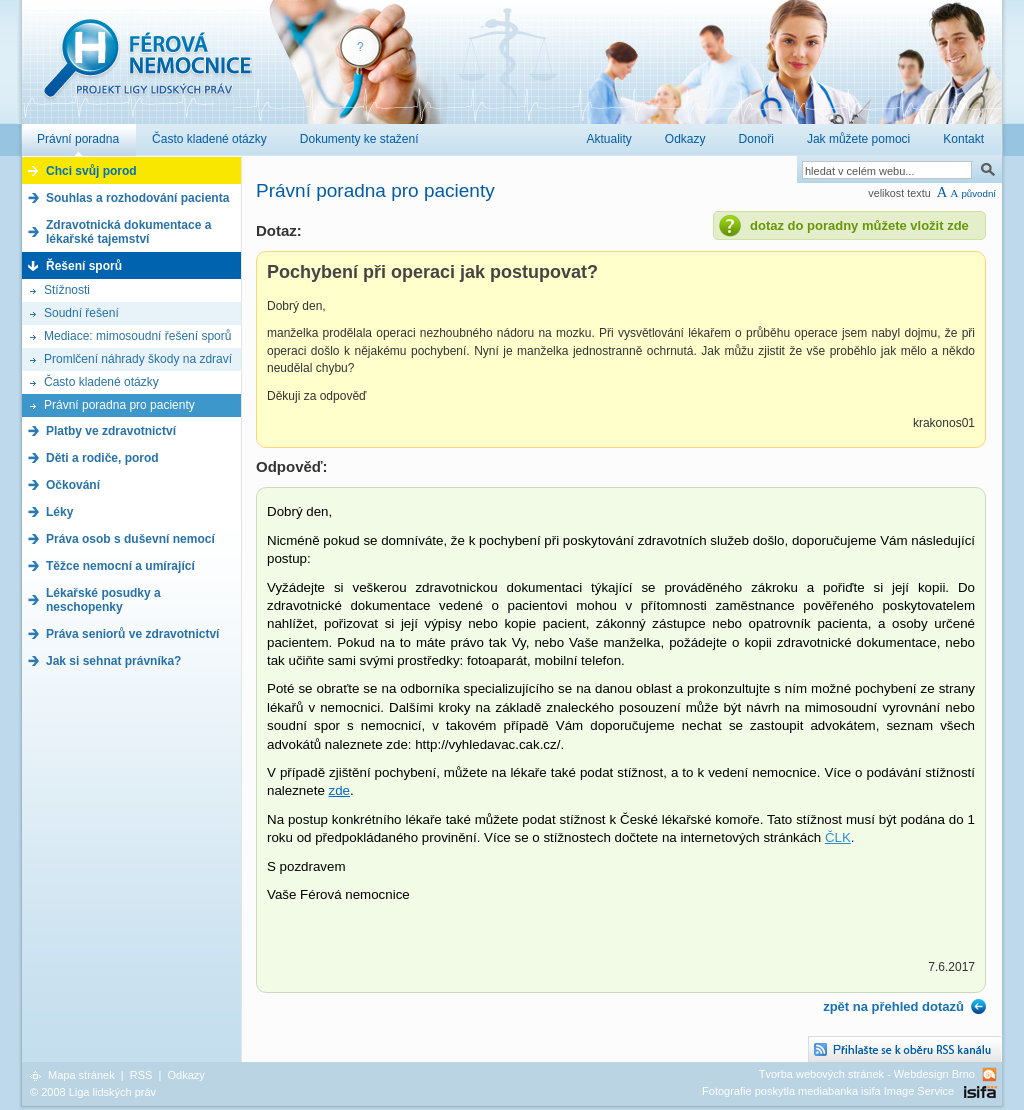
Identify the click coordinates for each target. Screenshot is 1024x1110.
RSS (141, 1075)
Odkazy (185, 1075)
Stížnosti (67, 290)
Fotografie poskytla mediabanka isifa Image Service (828, 1091)
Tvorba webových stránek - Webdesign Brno (867, 1074)
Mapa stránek (81, 1075)
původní (978, 193)
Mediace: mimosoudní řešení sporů (137, 336)
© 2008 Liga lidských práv (93, 1092)
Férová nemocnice (147, 68)
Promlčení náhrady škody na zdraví (138, 359)
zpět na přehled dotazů (893, 1006)
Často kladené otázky (101, 382)
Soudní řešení (81, 313)
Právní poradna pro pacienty (119, 405)
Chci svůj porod (91, 171)
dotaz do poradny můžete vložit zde (859, 225)
